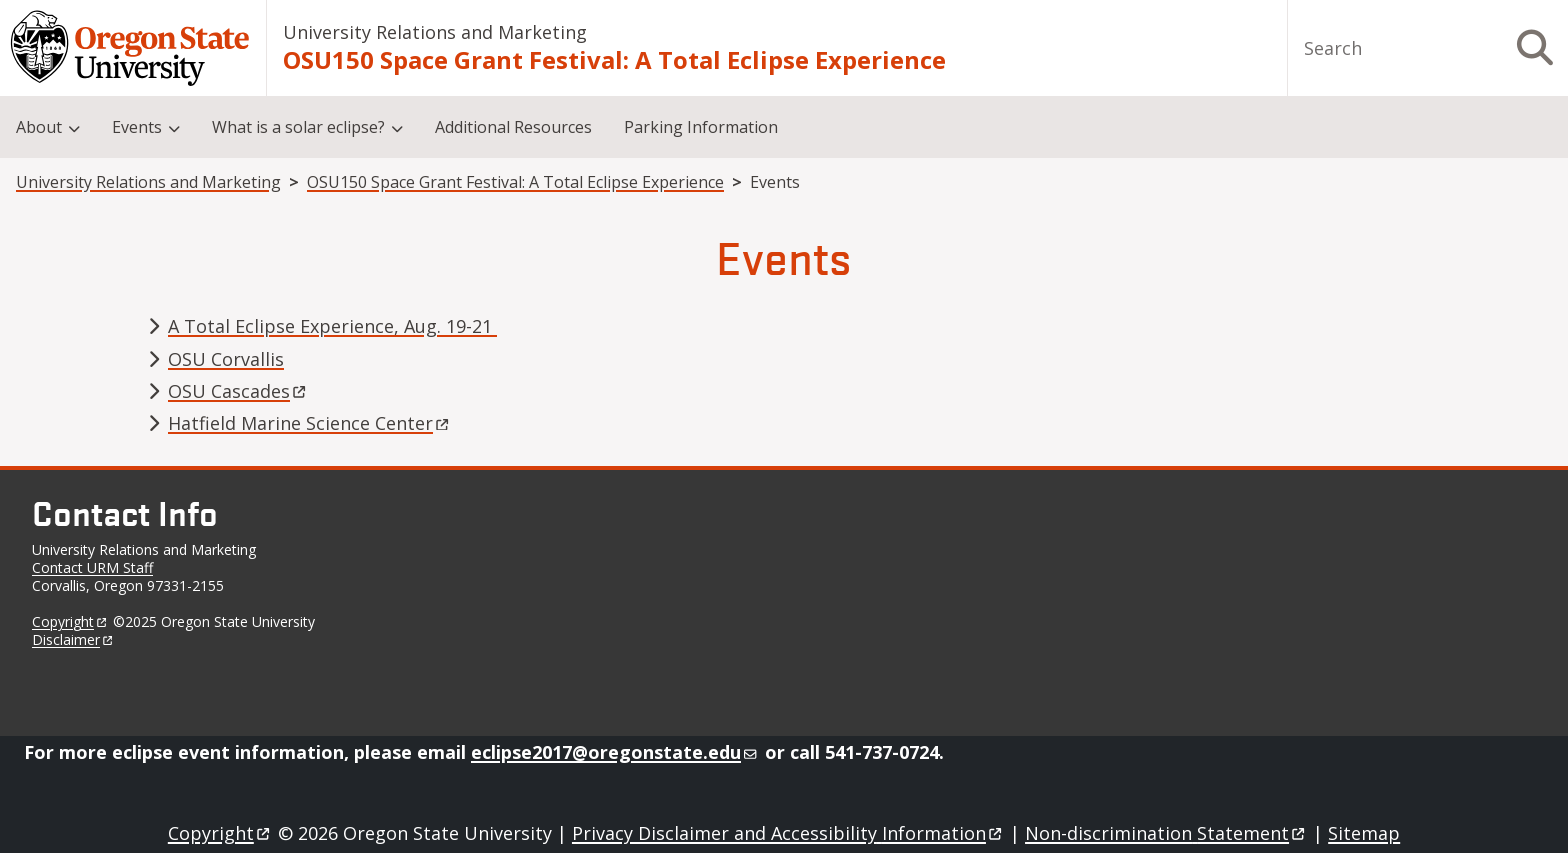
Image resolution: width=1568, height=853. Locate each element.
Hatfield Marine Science (310, 423)
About (39, 127)
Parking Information (701, 127)
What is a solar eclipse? (298, 127)
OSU (238, 391)
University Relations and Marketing (435, 32)
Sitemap (1364, 833)
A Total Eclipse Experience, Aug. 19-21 (332, 326)
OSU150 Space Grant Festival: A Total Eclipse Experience (614, 59)
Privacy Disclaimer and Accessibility (788, 833)
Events (137, 127)
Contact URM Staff (92, 567)
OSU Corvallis (226, 359)
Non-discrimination (1166, 833)
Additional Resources (513, 127)
